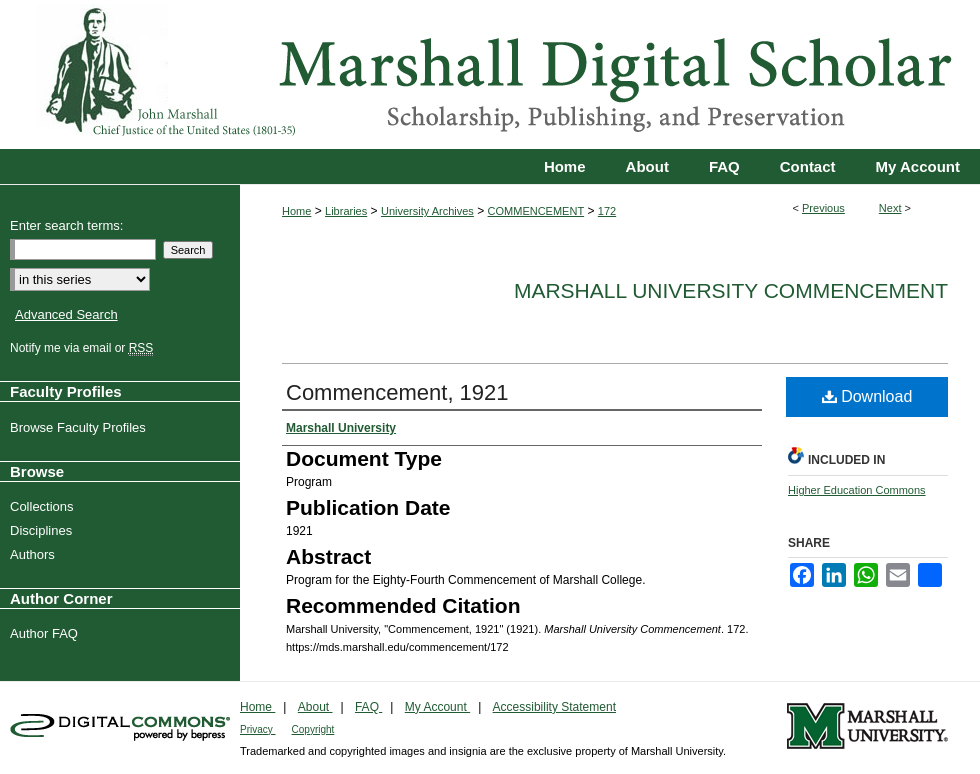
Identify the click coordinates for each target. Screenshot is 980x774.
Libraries (346, 211)
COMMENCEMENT (536, 211)
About (315, 707)
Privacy (258, 729)
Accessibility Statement (554, 707)
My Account (437, 707)
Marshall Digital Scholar (490, 74)
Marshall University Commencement (731, 290)
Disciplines (43, 530)
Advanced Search (66, 314)
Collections (44, 506)
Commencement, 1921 (397, 392)
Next (890, 208)
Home (296, 211)
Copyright (313, 729)
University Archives (427, 211)
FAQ (368, 707)
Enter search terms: (66, 225)
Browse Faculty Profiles (80, 427)
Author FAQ (46, 633)
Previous (823, 208)
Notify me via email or (84, 348)
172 (607, 211)
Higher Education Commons (857, 490)
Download (867, 396)
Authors (35, 554)
